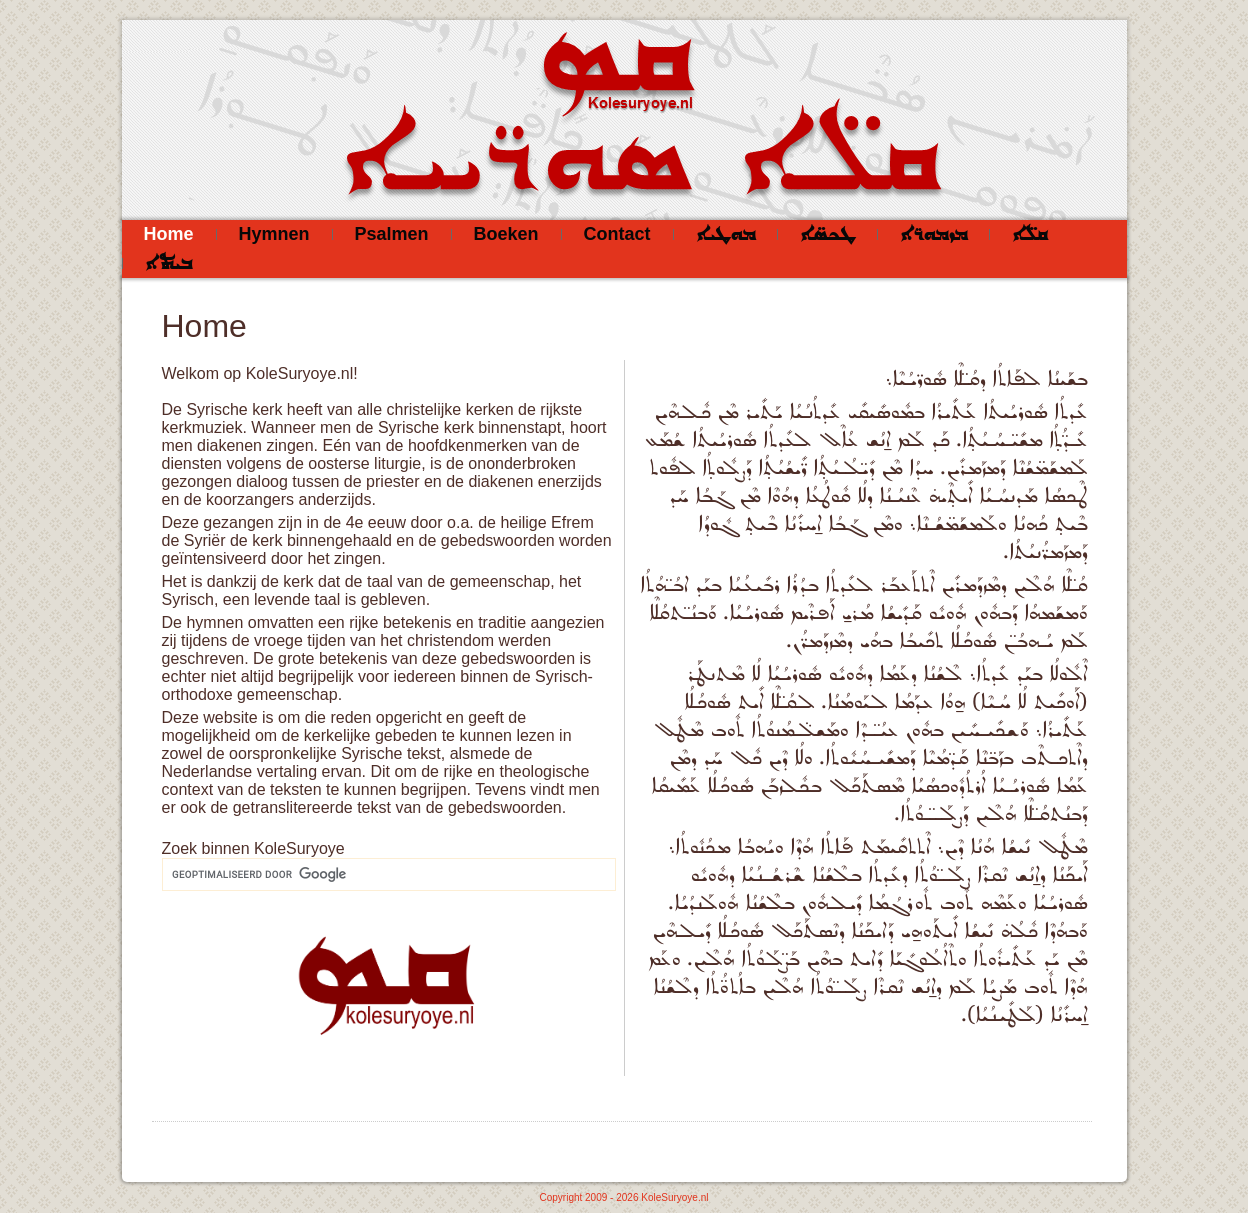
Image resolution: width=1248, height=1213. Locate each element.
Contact (617, 234)
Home (169, 234)
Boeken (506, 234)
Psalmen (392, 234)
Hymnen (274, 234)
